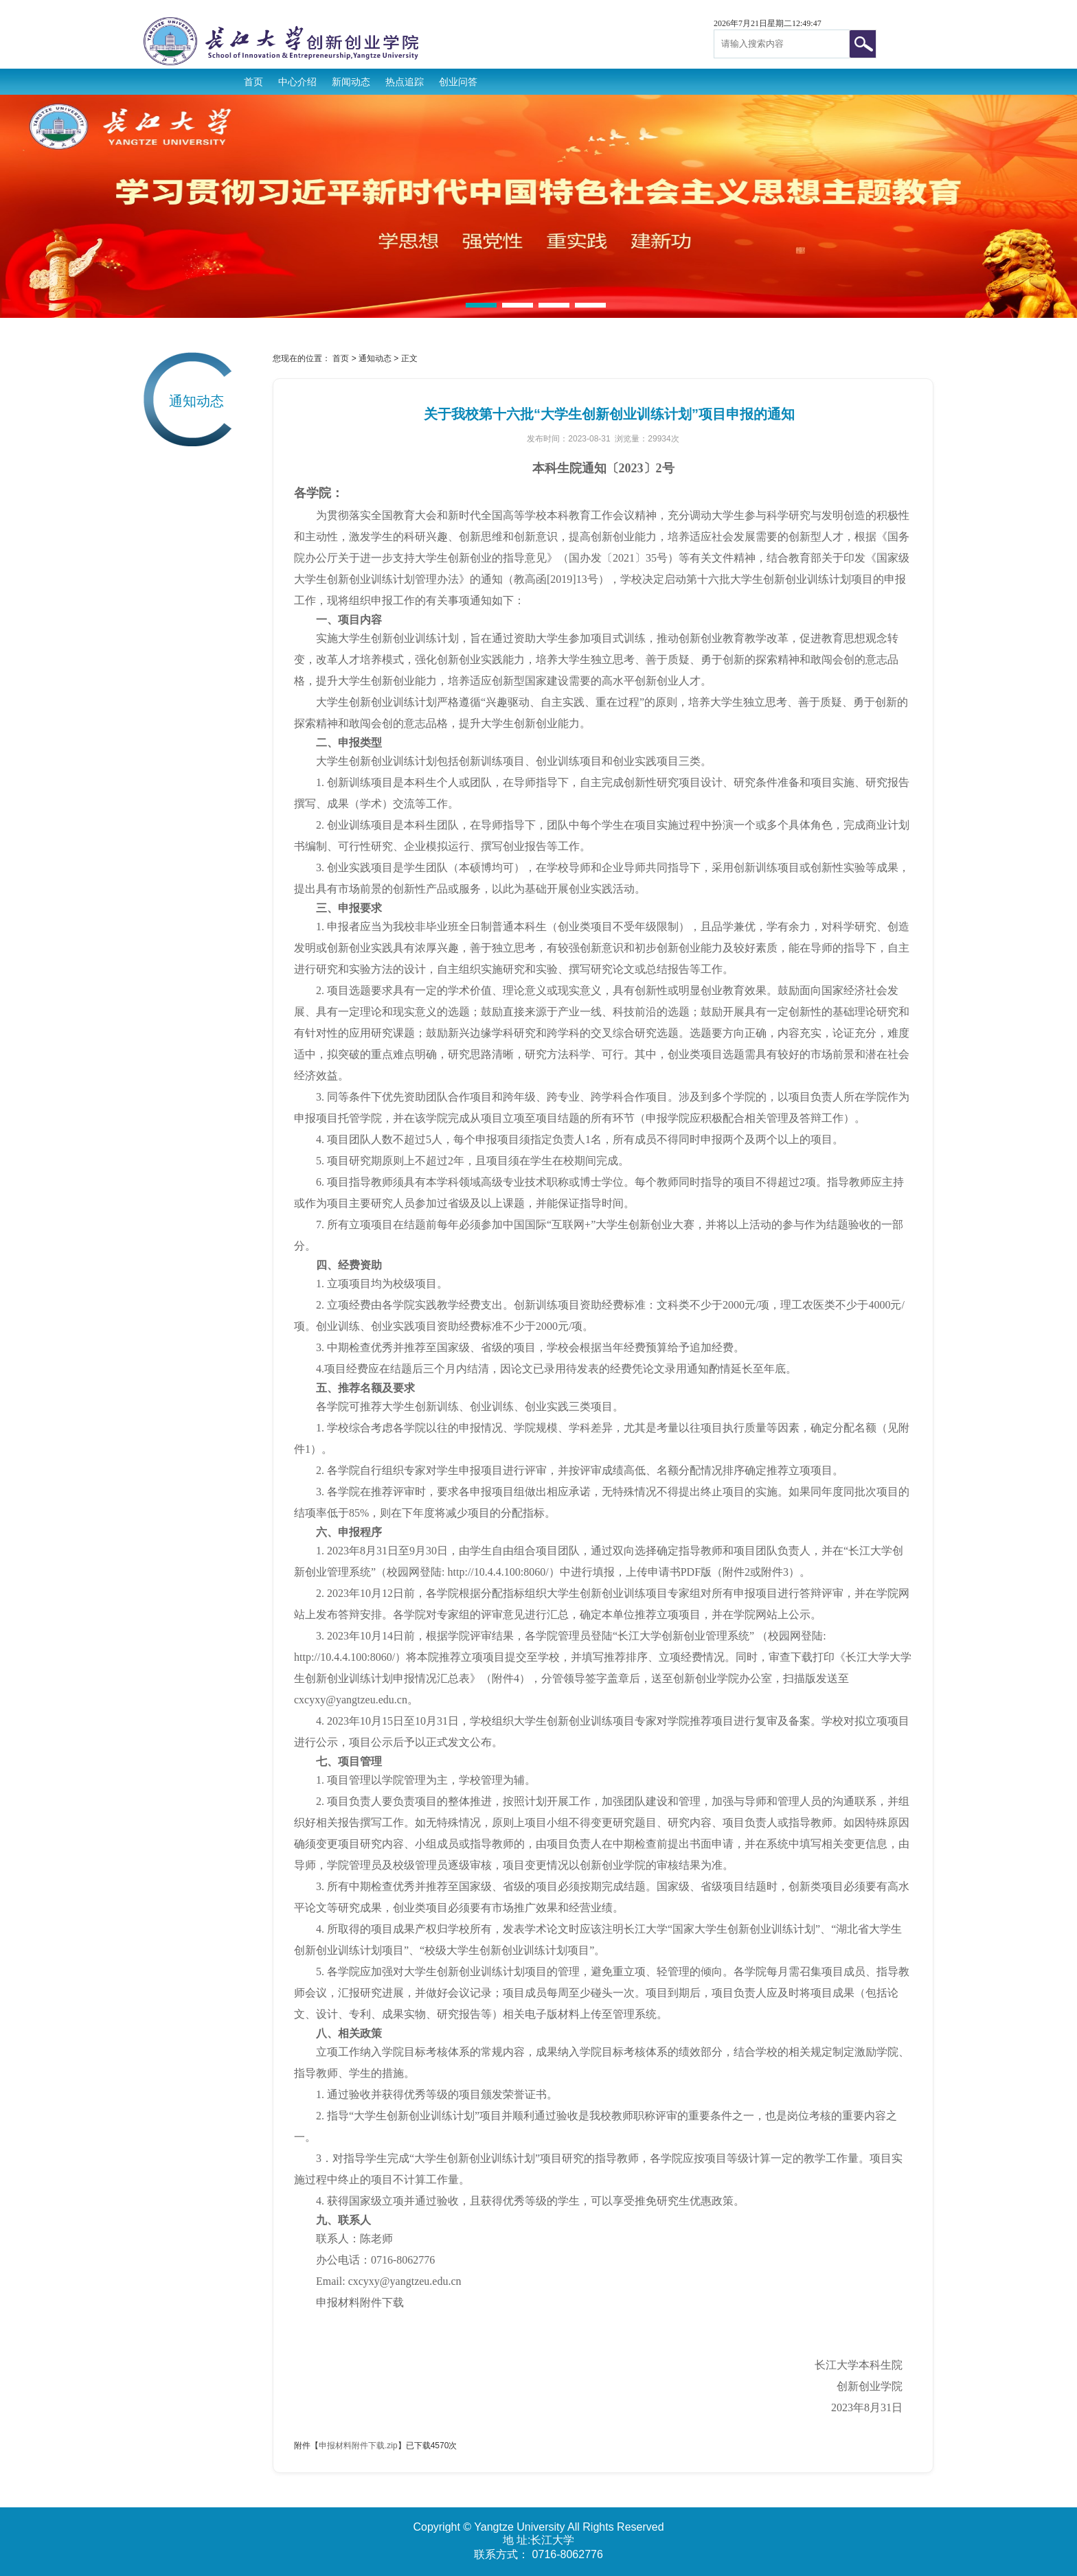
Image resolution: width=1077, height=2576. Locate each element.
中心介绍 (297, 81)
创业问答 (458, 81)
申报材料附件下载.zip (358, 2445)
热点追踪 (404, 81)
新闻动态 (351, 81)
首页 (253, 81)
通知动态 (375, 358)
